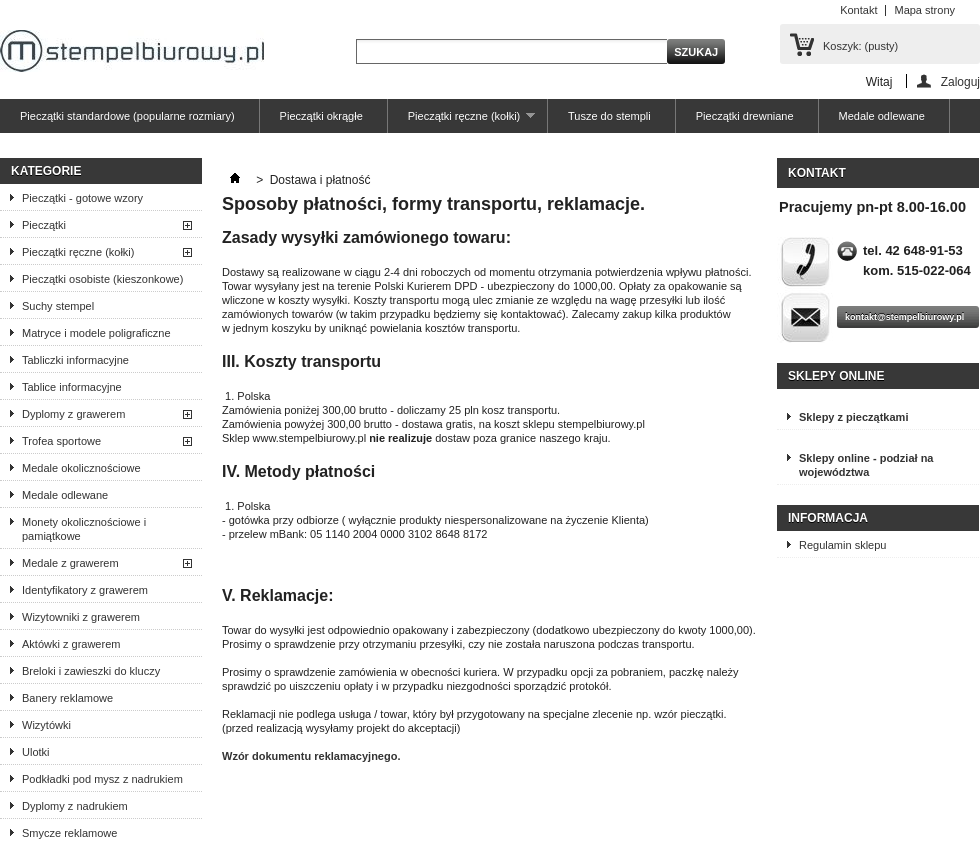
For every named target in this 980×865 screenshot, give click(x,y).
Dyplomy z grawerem (73, 414)
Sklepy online (836, 376)
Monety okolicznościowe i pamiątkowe (84, 529)
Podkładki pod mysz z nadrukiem (102, 779)
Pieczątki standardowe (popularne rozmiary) (127, 116)
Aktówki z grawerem (71, 644)
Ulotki (36, 752)
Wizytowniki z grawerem (81, 617)
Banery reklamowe (67, 698)
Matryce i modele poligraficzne (96, 333)
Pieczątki (44, 225)
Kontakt (858, 10)
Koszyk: (860, 46)
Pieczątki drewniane (745, 116)
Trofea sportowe (61, 441)
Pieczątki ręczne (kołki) (461, 121)
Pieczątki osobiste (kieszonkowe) (102, 279)
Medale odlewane (882, 116)
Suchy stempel (58, 306)
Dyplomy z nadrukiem (75, 806)
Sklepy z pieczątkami (853, 417)
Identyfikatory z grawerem (85, 590)
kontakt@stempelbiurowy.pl (904, 317)
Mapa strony (924, 10)
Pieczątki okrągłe (321, 116)
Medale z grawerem (70, 563)
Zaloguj (960, 81)
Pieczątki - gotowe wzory (82, 198)
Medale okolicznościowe (81, 468)
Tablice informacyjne (72, 387)
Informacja (828, 518)
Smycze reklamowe (69, 833)
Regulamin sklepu (842, 545)
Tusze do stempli (609, 116)
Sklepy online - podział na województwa (866, 465)
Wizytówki (46, 725)
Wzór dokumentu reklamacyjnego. (311, 756)
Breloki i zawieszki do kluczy (91, 671)
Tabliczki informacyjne (75, 360)
